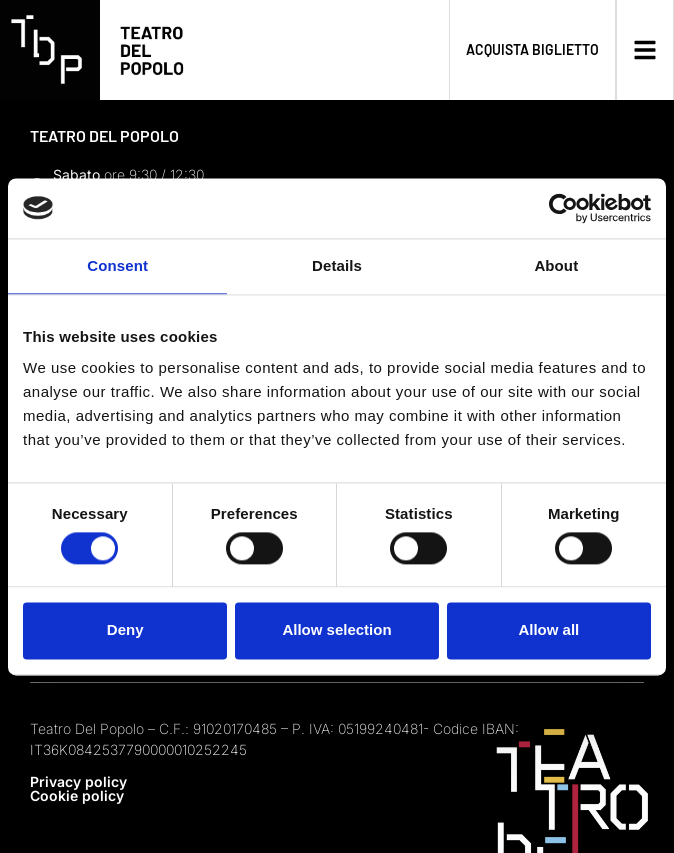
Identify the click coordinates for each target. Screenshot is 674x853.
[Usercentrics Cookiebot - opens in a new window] (563, 208)
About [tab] (556, 265)
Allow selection (336, 630)
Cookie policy (77, 795)
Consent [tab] (117, 265)
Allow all (548, 630)
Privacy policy (78, 781)
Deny (125, 630)
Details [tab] (337, 265)
